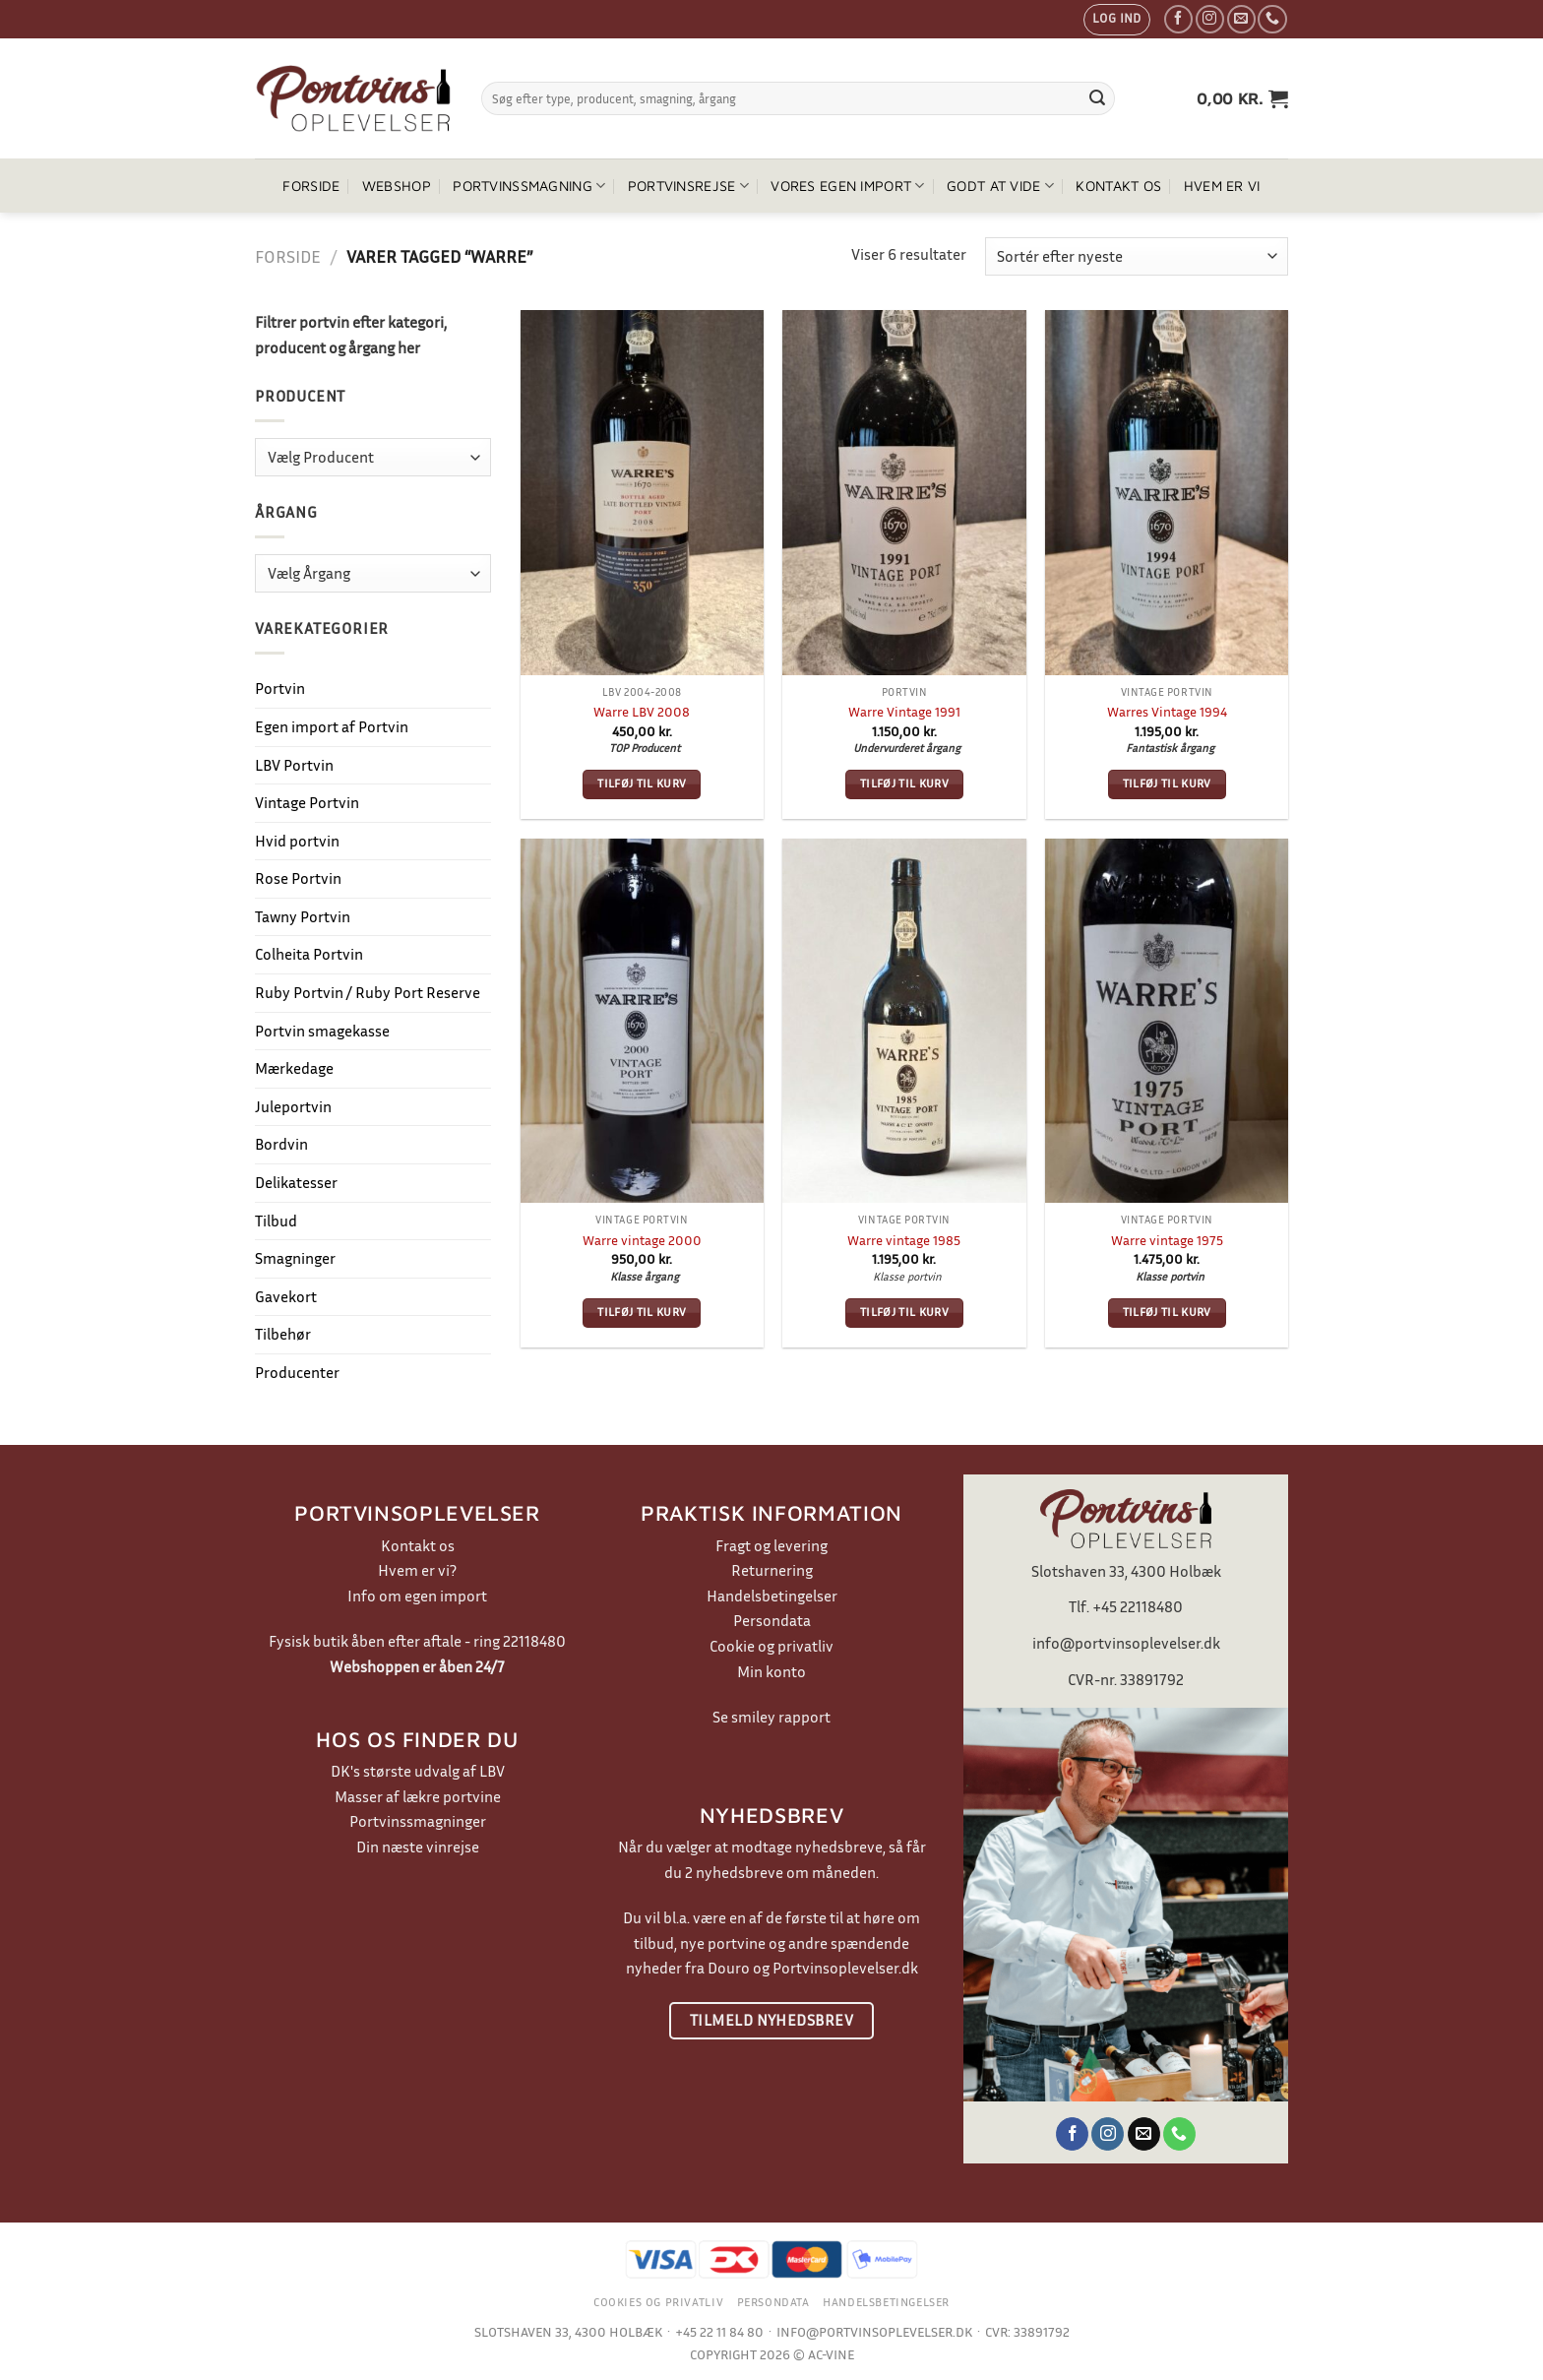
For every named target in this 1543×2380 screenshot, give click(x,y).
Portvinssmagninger (417, 1821)
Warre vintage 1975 (1167, 1239)
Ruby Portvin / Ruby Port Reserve (367, 992)
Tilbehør (283, 1334)
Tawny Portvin (302, 916)
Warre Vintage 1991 (904, 711)
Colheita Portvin (309, 954)
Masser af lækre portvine (418, 1796)
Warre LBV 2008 (641, 711)
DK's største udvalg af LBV (418, 1771)
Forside (310, 185)
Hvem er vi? (417, 1570)
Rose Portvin (298, 878)
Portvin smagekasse (322, 1030)
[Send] (1097, 98)
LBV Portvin (294, 765)
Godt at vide (1000, 185)
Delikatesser (296, 1182)
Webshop (396, 185)
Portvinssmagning (529, 185)
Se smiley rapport (771, 1716)
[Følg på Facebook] (1178, 19)
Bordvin (281, 1144)
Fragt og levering (771, 1545)
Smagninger (295, 1258)
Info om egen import (417, 1595)
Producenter (297, 1372)
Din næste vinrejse (417, 1846)
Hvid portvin (297, 840)
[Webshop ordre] (1136, 256)
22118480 (534, 1641)
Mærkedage (294, 1068)
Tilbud (276, 1220)
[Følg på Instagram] (1210, 19)
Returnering (772, 1570)
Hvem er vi (1222, 185)
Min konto (771, 1671)
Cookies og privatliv (658, 2301)
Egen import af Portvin (331, 726)
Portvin (280, 688)
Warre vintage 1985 (903, 1239)
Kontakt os (1118, 185)
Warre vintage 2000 (642, 1239)
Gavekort (286, 1296)
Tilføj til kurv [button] (641, 783)
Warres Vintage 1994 (1167, 711)
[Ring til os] (1272, 19)
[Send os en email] (1241, 19)
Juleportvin (293, 1106)
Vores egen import (847, 185)
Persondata (772, 1620)
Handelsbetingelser (772, 1595)
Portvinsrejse (688, 185)
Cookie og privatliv (771, 1646)
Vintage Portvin (307, 802)
